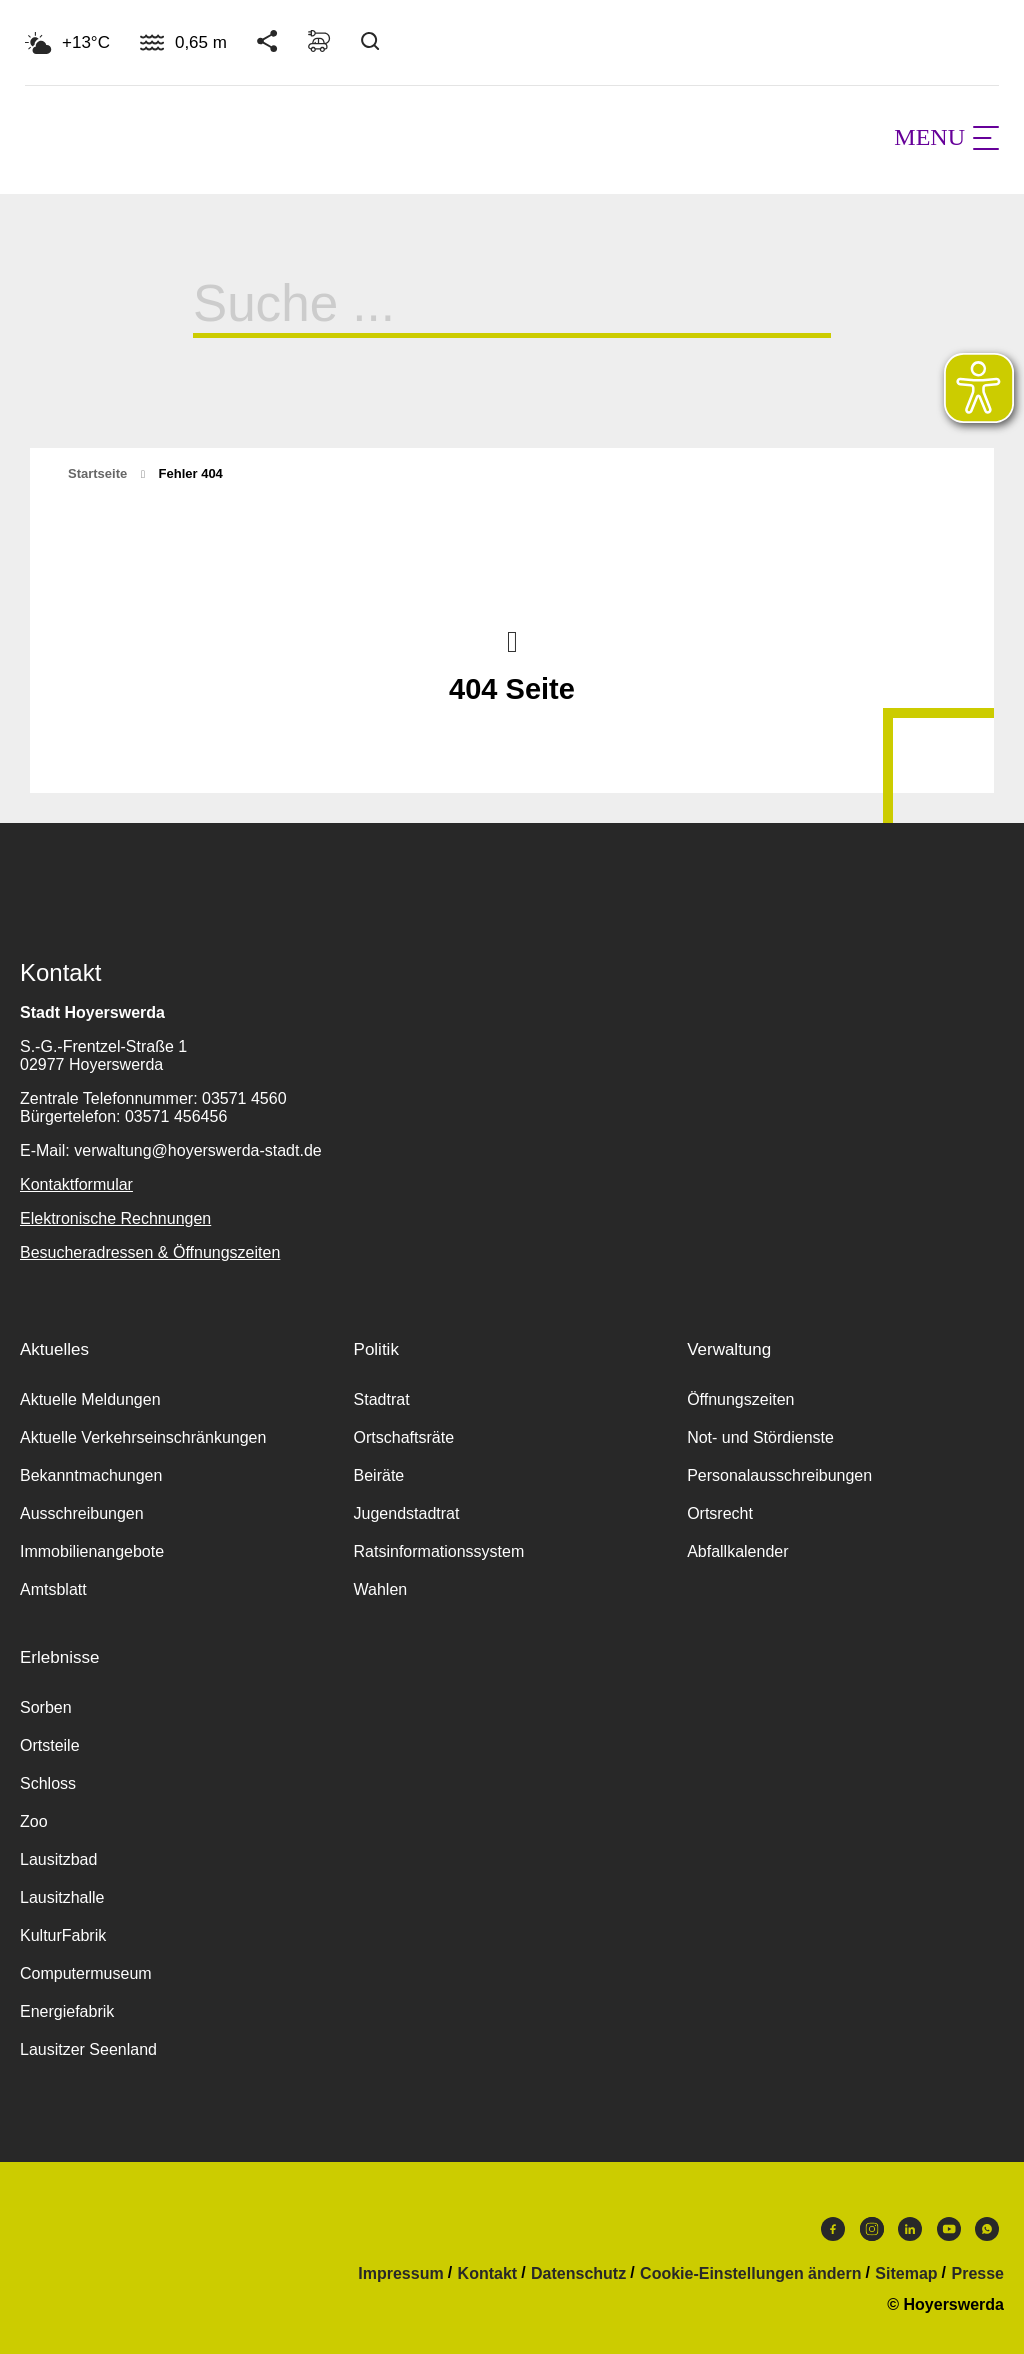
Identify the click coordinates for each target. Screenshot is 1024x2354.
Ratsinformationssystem (439, 1551)
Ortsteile (50, 1745)
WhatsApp (987, 2229)
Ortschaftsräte (404, 1437)
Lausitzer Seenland (88, 2049)
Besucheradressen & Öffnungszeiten (150, 1252)
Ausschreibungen (82, 1513)
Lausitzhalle (62, 1897)
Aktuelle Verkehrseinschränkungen (143, 1437)
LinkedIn (910, 2229)
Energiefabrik (67, 2011)
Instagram (872, 2229)
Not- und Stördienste (760, 1437)
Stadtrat (382, 1399)
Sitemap (906, 2274)
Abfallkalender (737, 1551)
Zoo (34, 1821)
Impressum (400, 2274)
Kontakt (488, 2274)
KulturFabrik (63, 1935)
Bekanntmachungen (91, 1475)
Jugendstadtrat (407, 1513)
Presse (978, 2274)
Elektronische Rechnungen (115, 1218)
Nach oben (512, 640)
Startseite (97, 473)
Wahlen (381, 1589)
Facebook (833, 2229)
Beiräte (379, 1475)
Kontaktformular (76, 1184)
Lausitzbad (58, 1859)
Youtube (949, 2229)
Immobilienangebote (92, 1551)
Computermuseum (86, 1973)
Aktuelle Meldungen (90, 1399)
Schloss (48, 1783)
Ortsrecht (720, 1513)
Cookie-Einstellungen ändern (750, 2274)
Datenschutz (578, 2274)
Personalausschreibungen (779, 1475)
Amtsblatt (53, 1589)
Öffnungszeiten (740, 1399)
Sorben (46, 1707)
